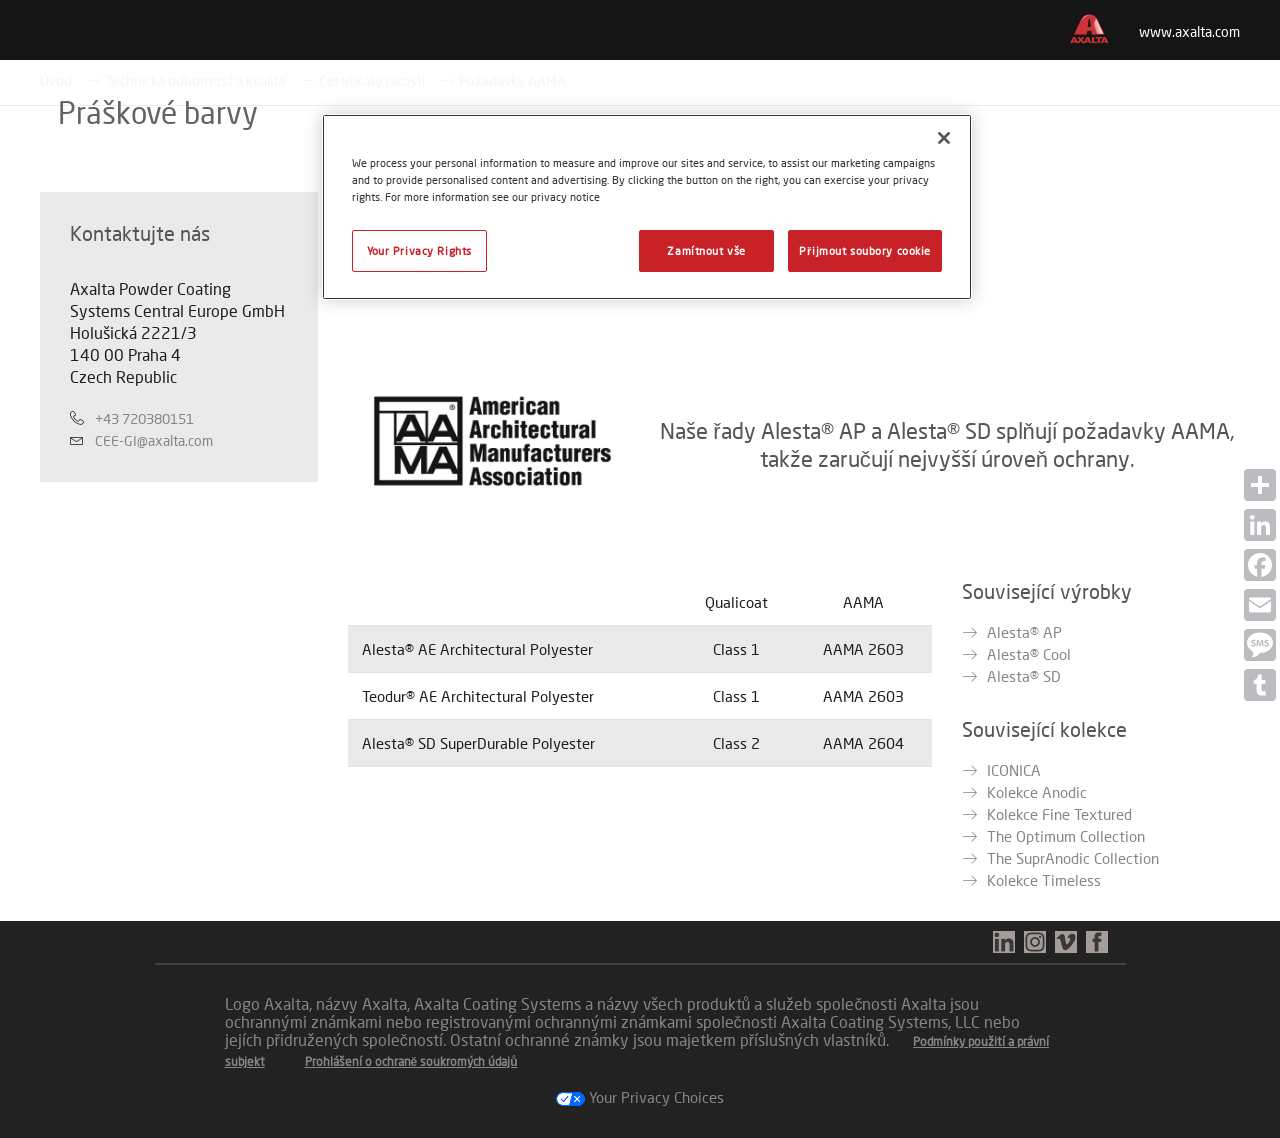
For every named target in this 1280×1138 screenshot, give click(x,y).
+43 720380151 (144, 418)
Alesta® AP (1024, 632)
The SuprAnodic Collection (1073, 858)
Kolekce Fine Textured (1059, 814)
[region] (647, 207)
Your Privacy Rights (419, 250)
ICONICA (1014, 770)
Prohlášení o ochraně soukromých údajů (411, 1061)
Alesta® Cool (1029, 654)
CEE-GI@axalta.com (154, 440)
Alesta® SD (1024, 676)
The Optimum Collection (1066, 836)
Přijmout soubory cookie (865, 250)
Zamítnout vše (706, 250)
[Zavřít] (944, 138)
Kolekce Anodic (1037, 792)
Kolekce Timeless (1044, 880)
